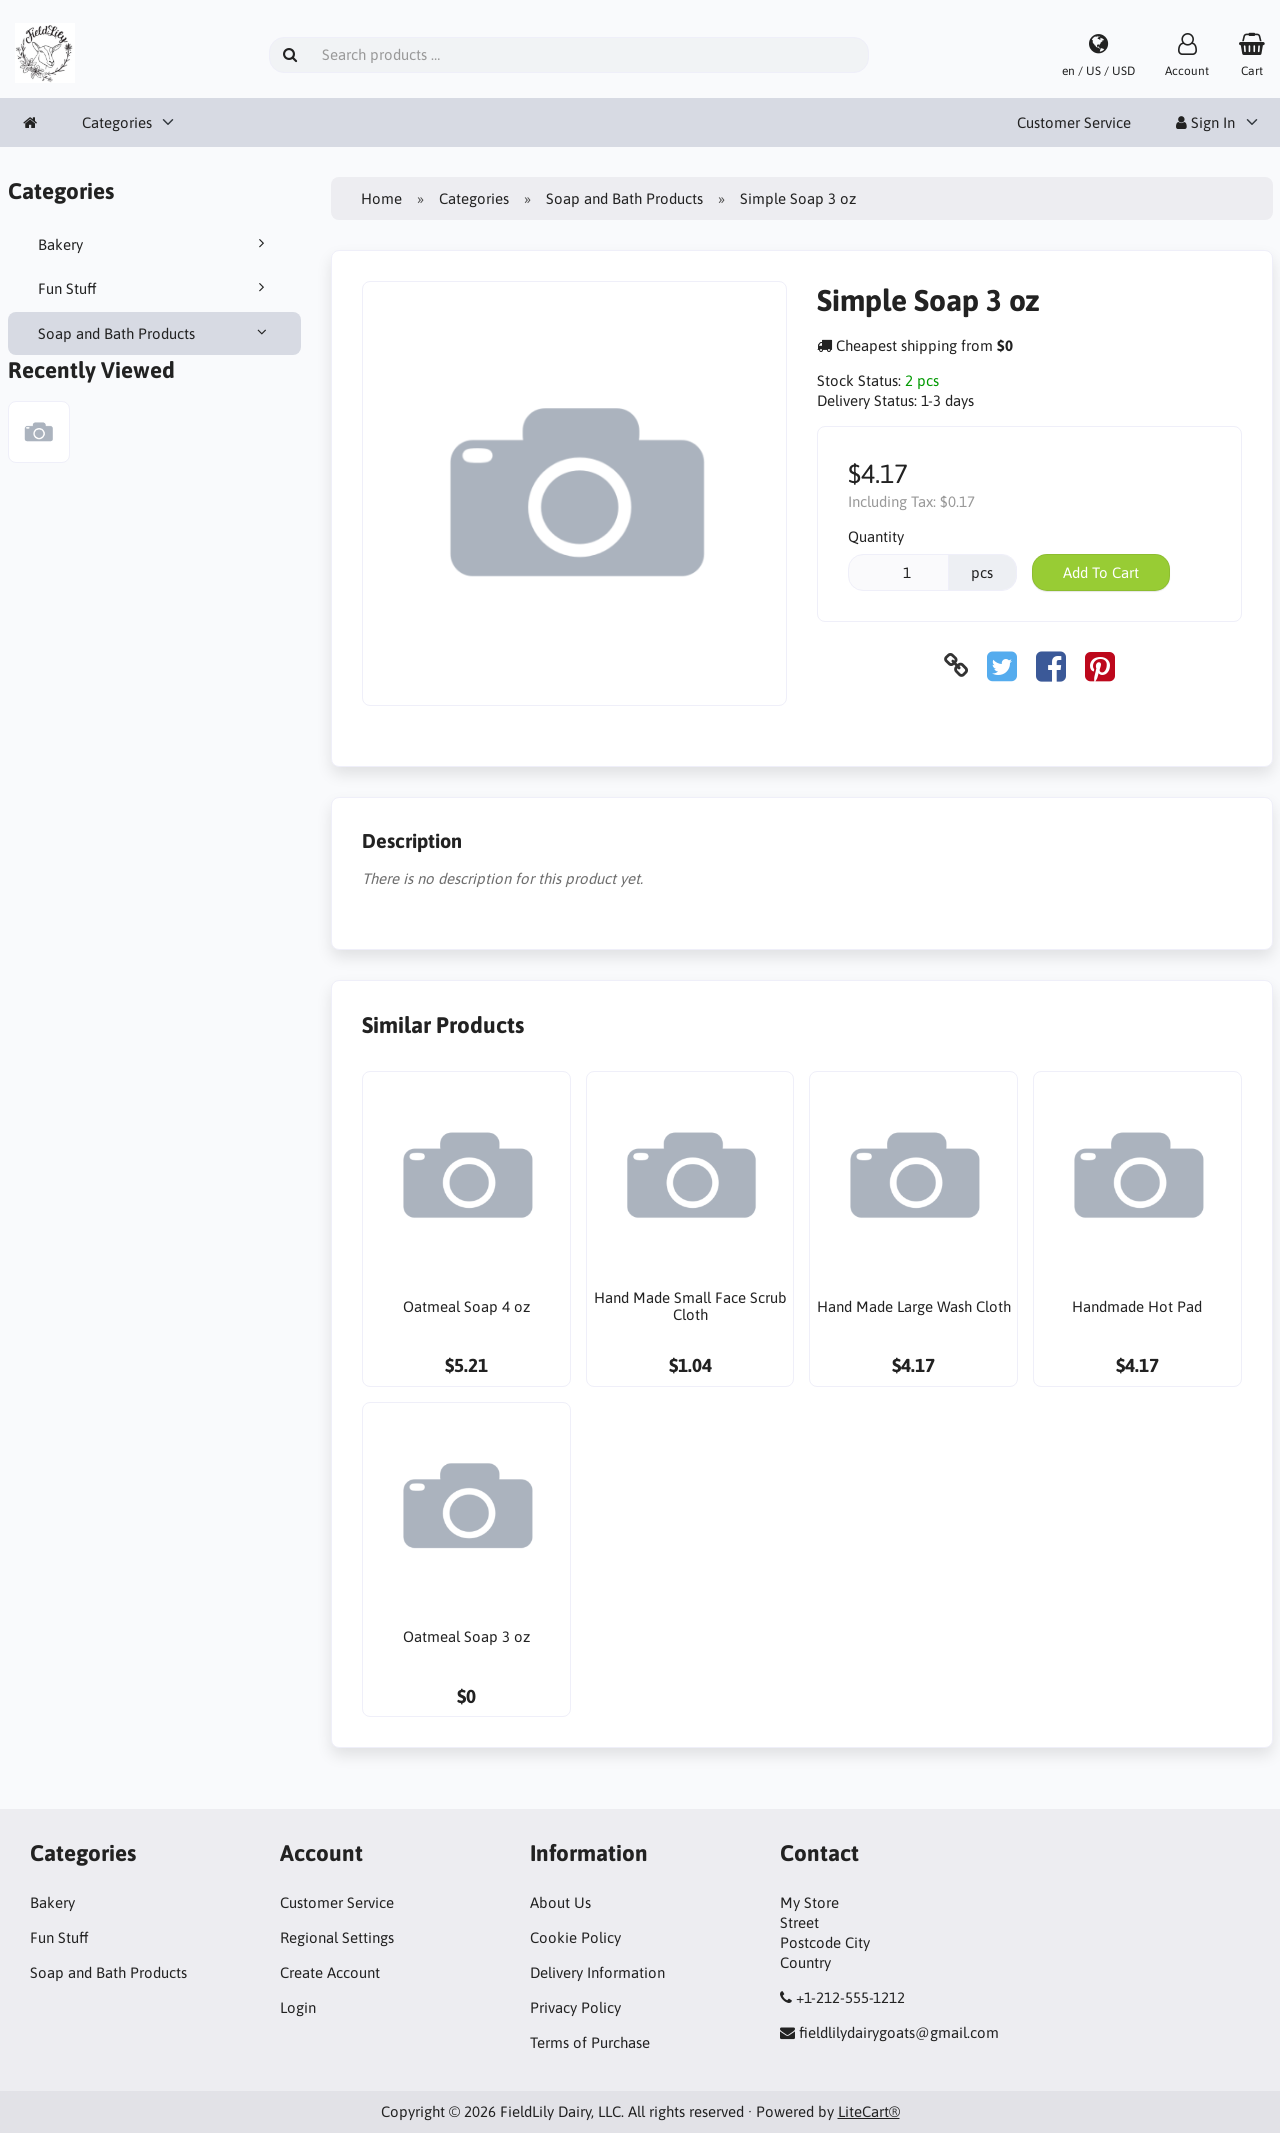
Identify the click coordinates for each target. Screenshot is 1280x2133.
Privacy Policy (575, 2007)
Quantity (876, 536)
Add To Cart (1101, 572)
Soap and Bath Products (155, 333)
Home (381, 198)
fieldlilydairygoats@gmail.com (899, 2032)
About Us (560, 1902)
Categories (117, 122)
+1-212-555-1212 (850, 1997)
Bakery (155, 244)
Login (298, 2007)
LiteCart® (869, 2111)
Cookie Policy (575, 1937)
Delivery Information (597, 1972)
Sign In (1205, 122)
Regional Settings (337, 1937)
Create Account (330, 1972)
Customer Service (1074, 122)
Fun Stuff (155, 288)
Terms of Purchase (590, 2042)
